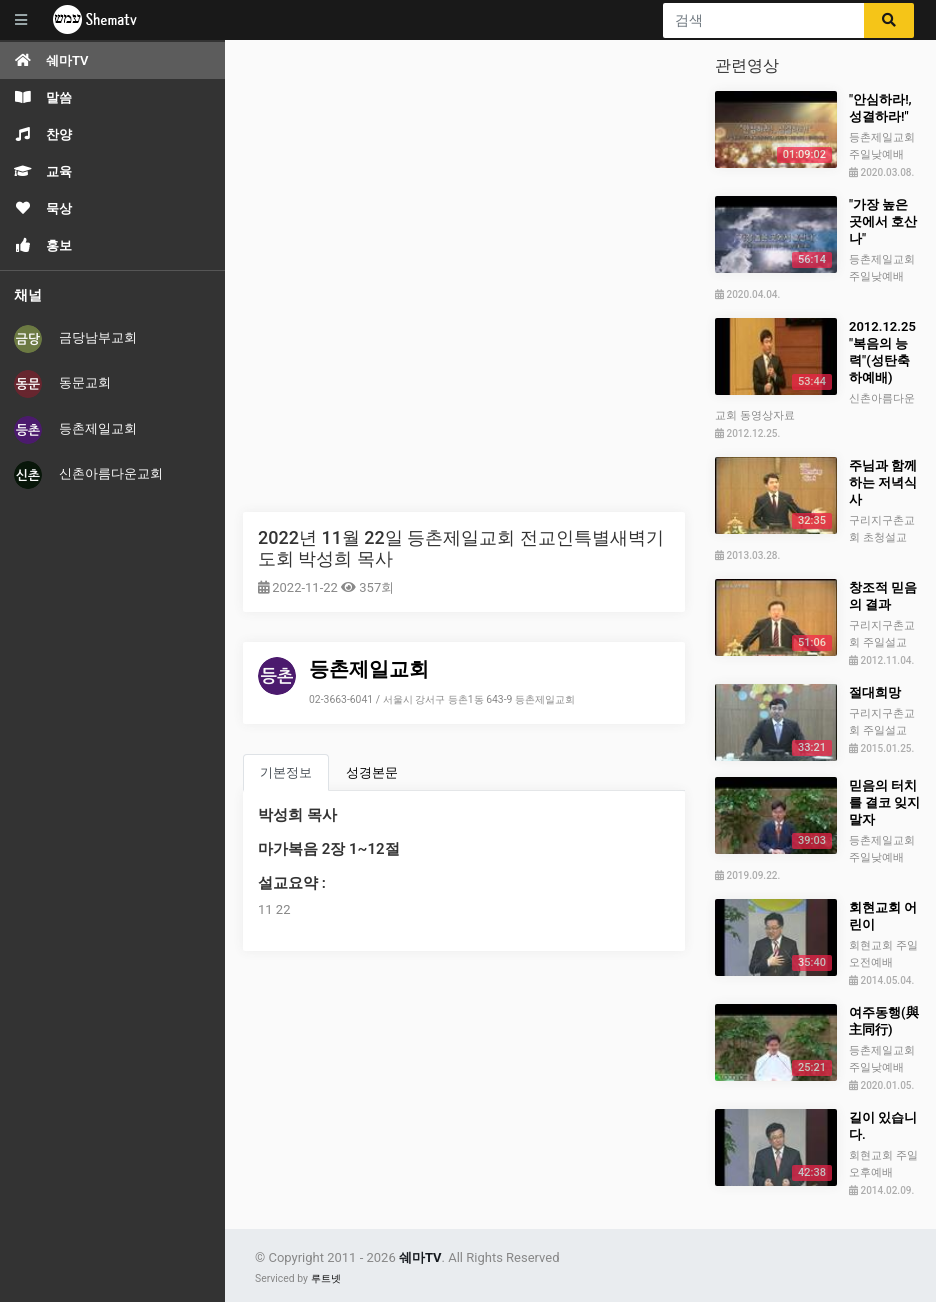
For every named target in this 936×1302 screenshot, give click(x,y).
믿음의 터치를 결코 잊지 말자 (884, 802)
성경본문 (372, 772)
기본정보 (286, 772)
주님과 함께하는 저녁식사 (883, 482)
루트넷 (326, 1278)
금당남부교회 (75, 339)
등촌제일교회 (75, 430)
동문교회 (62, 384)
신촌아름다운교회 (88, 475)
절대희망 (875, 692)
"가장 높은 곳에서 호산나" (883, 221)
